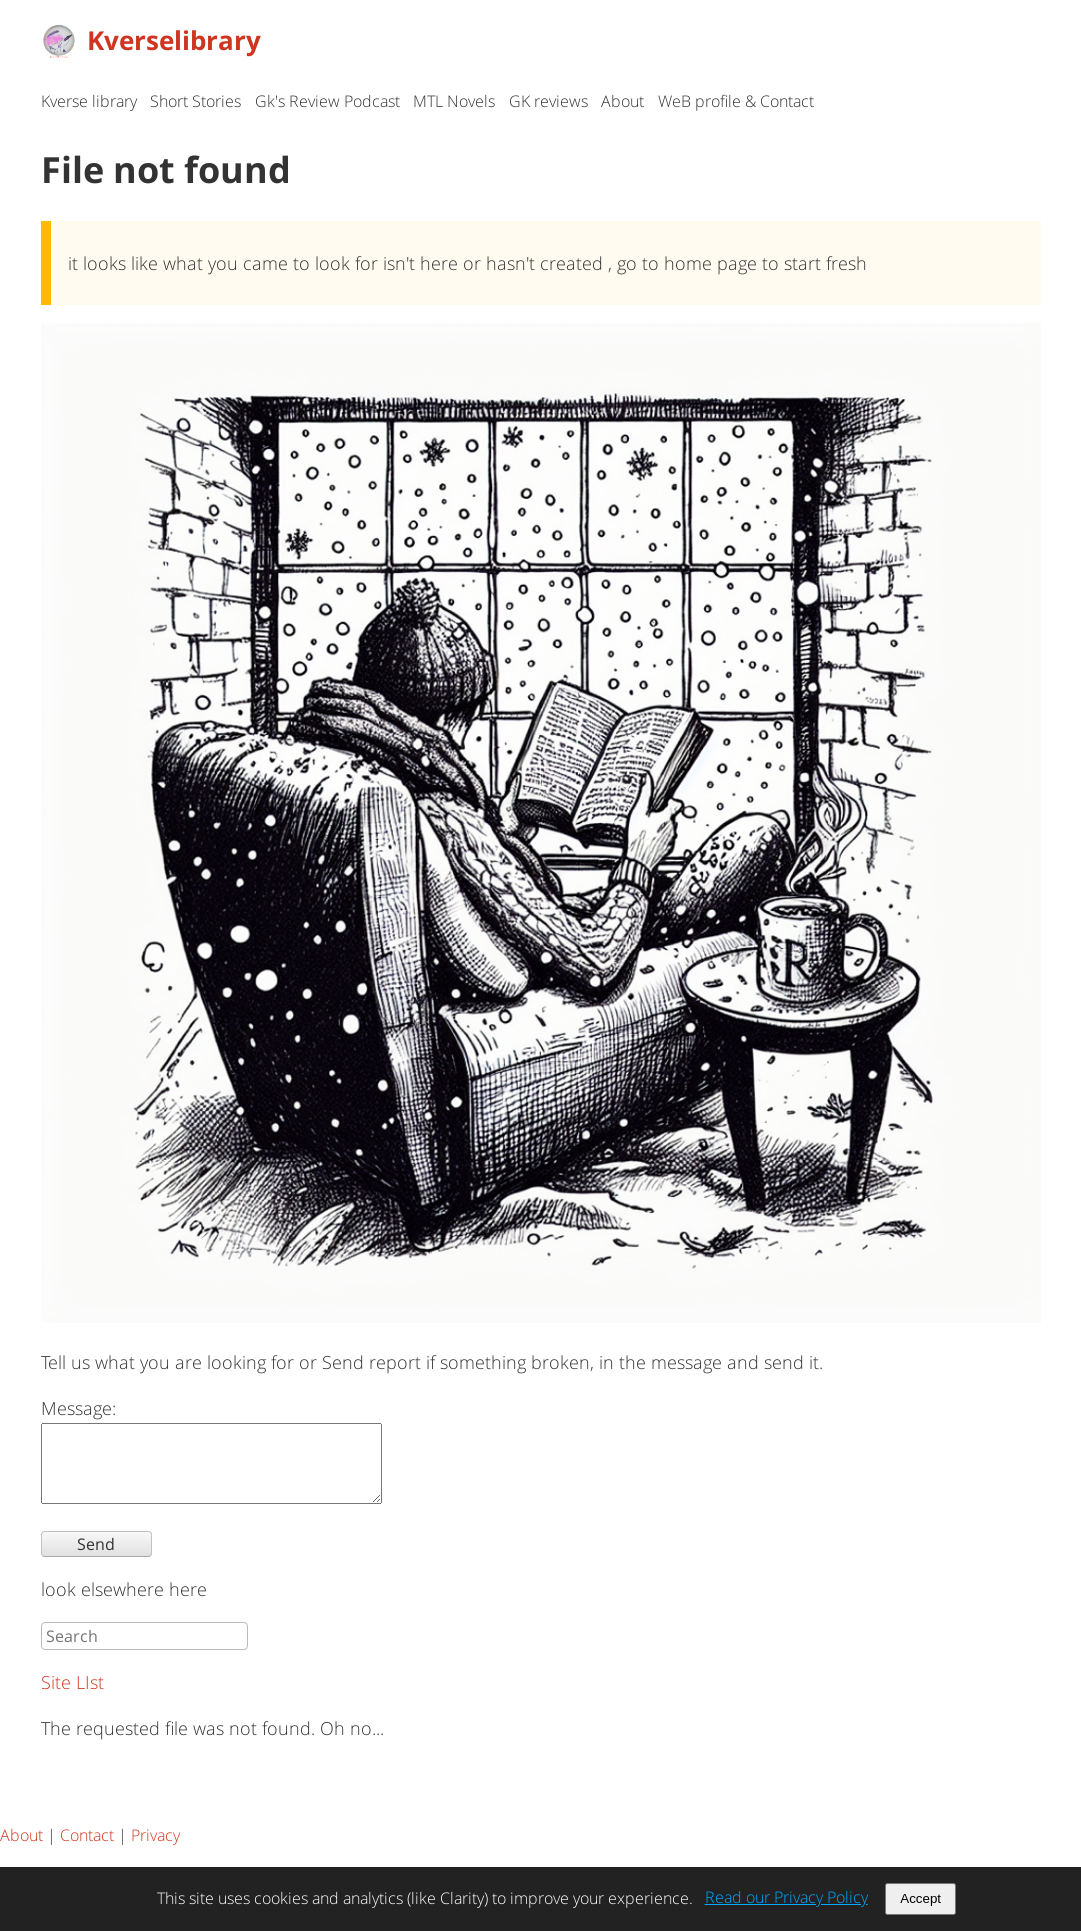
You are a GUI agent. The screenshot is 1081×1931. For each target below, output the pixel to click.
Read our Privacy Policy (786, 1897)
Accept (920, 1898)
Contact (87, 1850)
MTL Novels (454, 101)
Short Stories (195, 101)
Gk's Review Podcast (327, 101)
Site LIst (72, 1697)
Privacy (155, 1850)
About (622, 101)
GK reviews (548, 101)
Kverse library (89, 101)
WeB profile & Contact (736, 101)
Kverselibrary (151, 40)
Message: (78, 1408)
